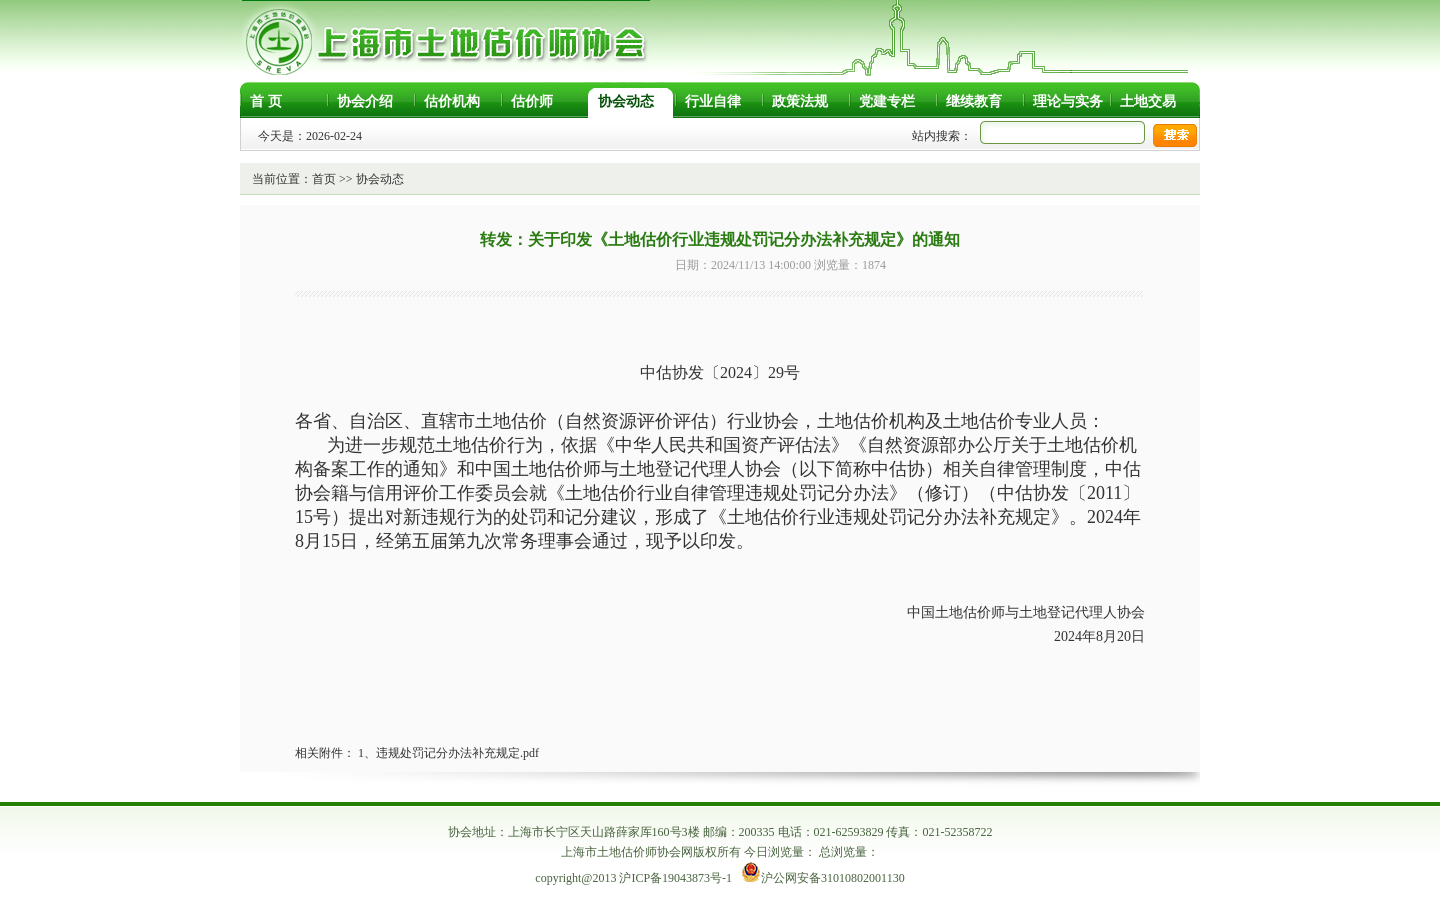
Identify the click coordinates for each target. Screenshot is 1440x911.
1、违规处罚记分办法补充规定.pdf (448, 753)
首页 (324, 179)
